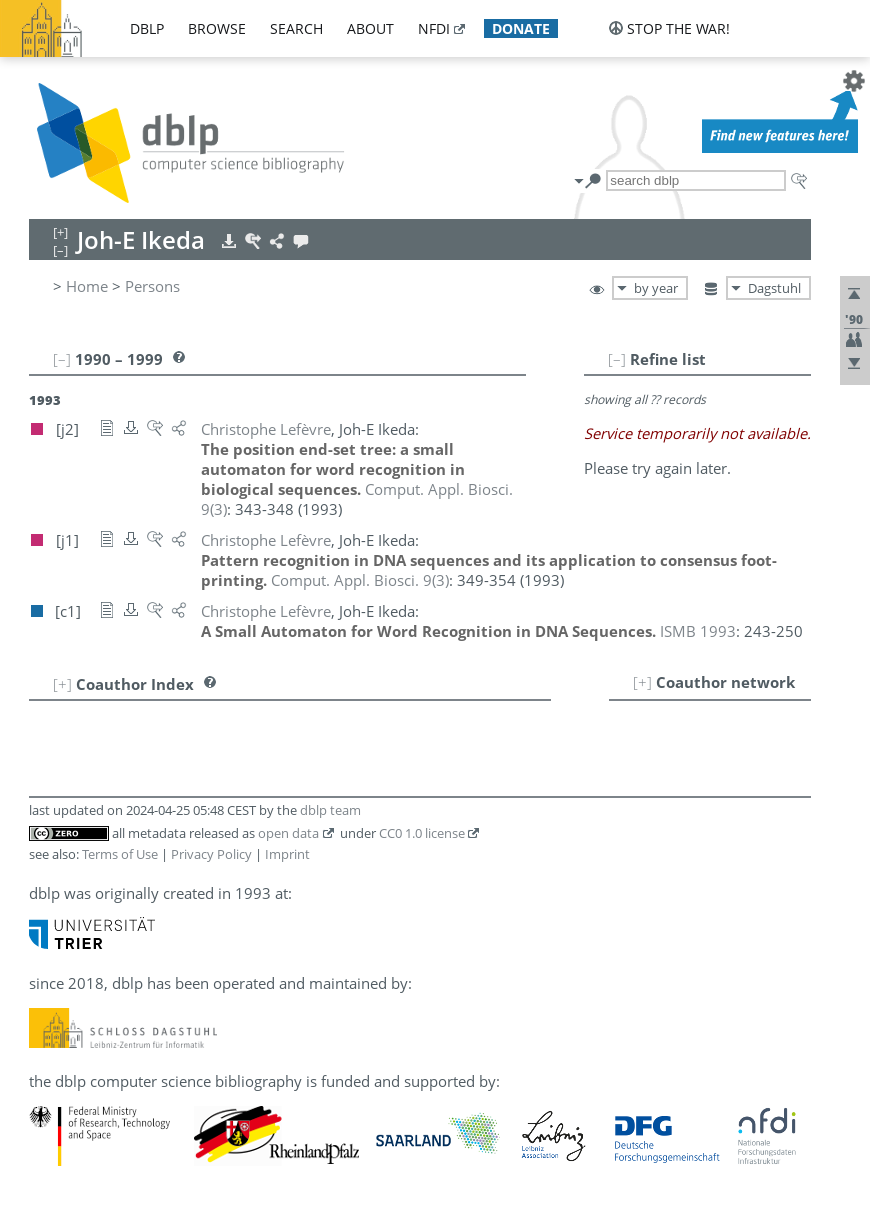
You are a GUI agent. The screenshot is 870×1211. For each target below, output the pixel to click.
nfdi (434, 28)
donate (521, 28)
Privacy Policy (211, 854)
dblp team (330, 810)
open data (288, 833)
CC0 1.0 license (422, 833)
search (296, 28)
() (360, 580)
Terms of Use (120, 854)
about (370, 28)
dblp (147, 28)
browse (217, 28)
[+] (642, 682)
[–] (617, 359)
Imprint (287, 854)
